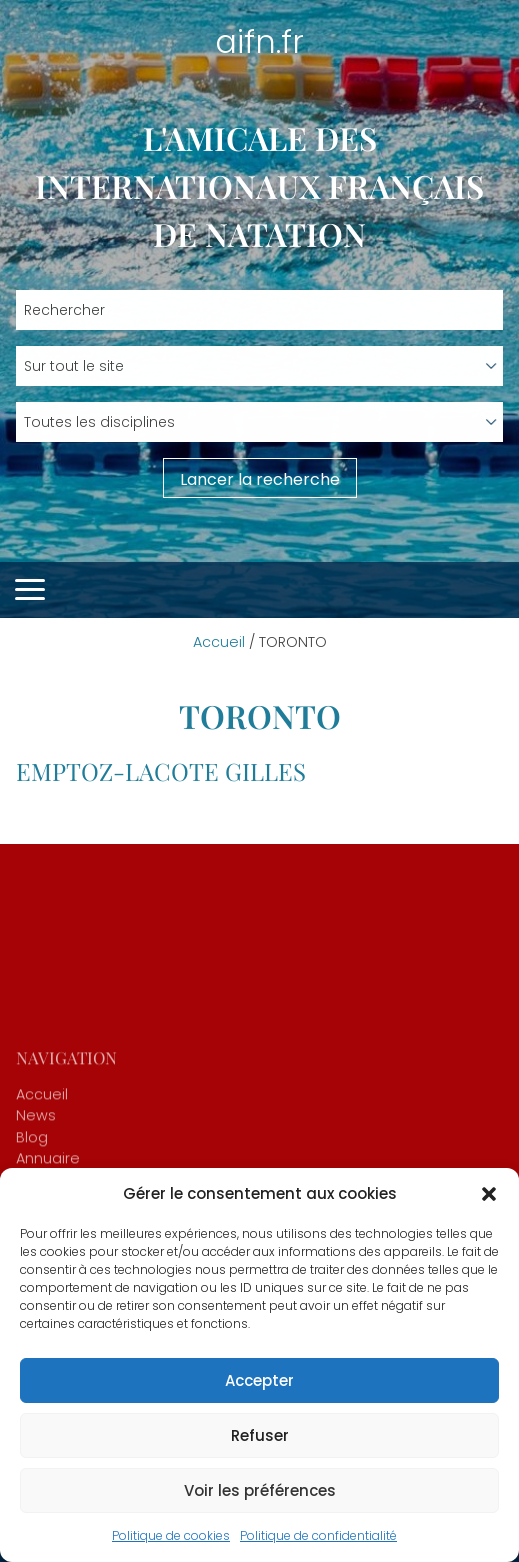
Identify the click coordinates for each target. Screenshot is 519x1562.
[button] (489, 1194)
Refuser (260, 1435)
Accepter (259, 1380)
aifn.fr (259, 41)
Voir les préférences (260, 1490)
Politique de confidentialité (318, 1535)
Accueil (219, 642)
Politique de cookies (171, 1535)
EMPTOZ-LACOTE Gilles (161, 771)
